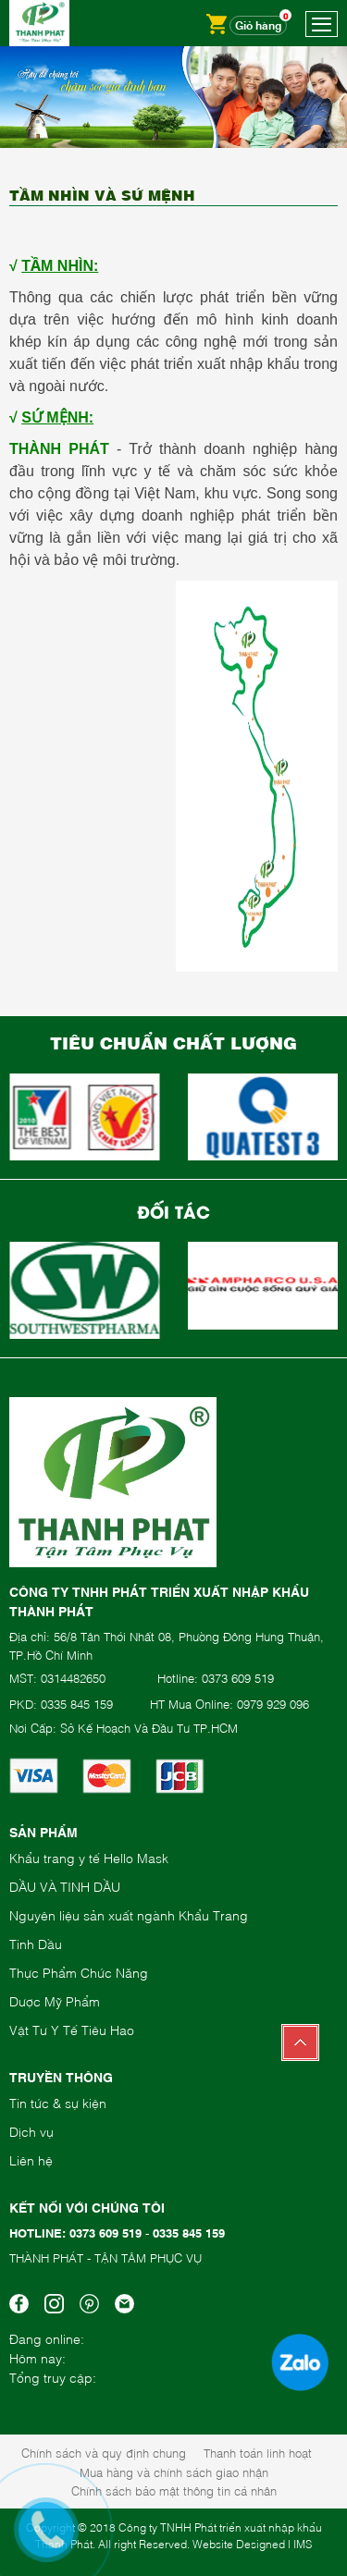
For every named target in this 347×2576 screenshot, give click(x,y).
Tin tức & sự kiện (57, 2102)
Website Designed (238, 2543)
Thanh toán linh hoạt (258, 2452)
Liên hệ (31, 2159)
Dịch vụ (31, 2131)
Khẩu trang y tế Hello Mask (88, 1857)
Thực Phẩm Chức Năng (78, 1972)
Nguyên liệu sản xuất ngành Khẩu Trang (128, 1914)
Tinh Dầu (35, 1943)
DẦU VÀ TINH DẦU (64, 1886)
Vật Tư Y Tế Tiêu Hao (71, 2029)
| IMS (300, 2543)
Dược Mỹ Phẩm (54, 2000)
